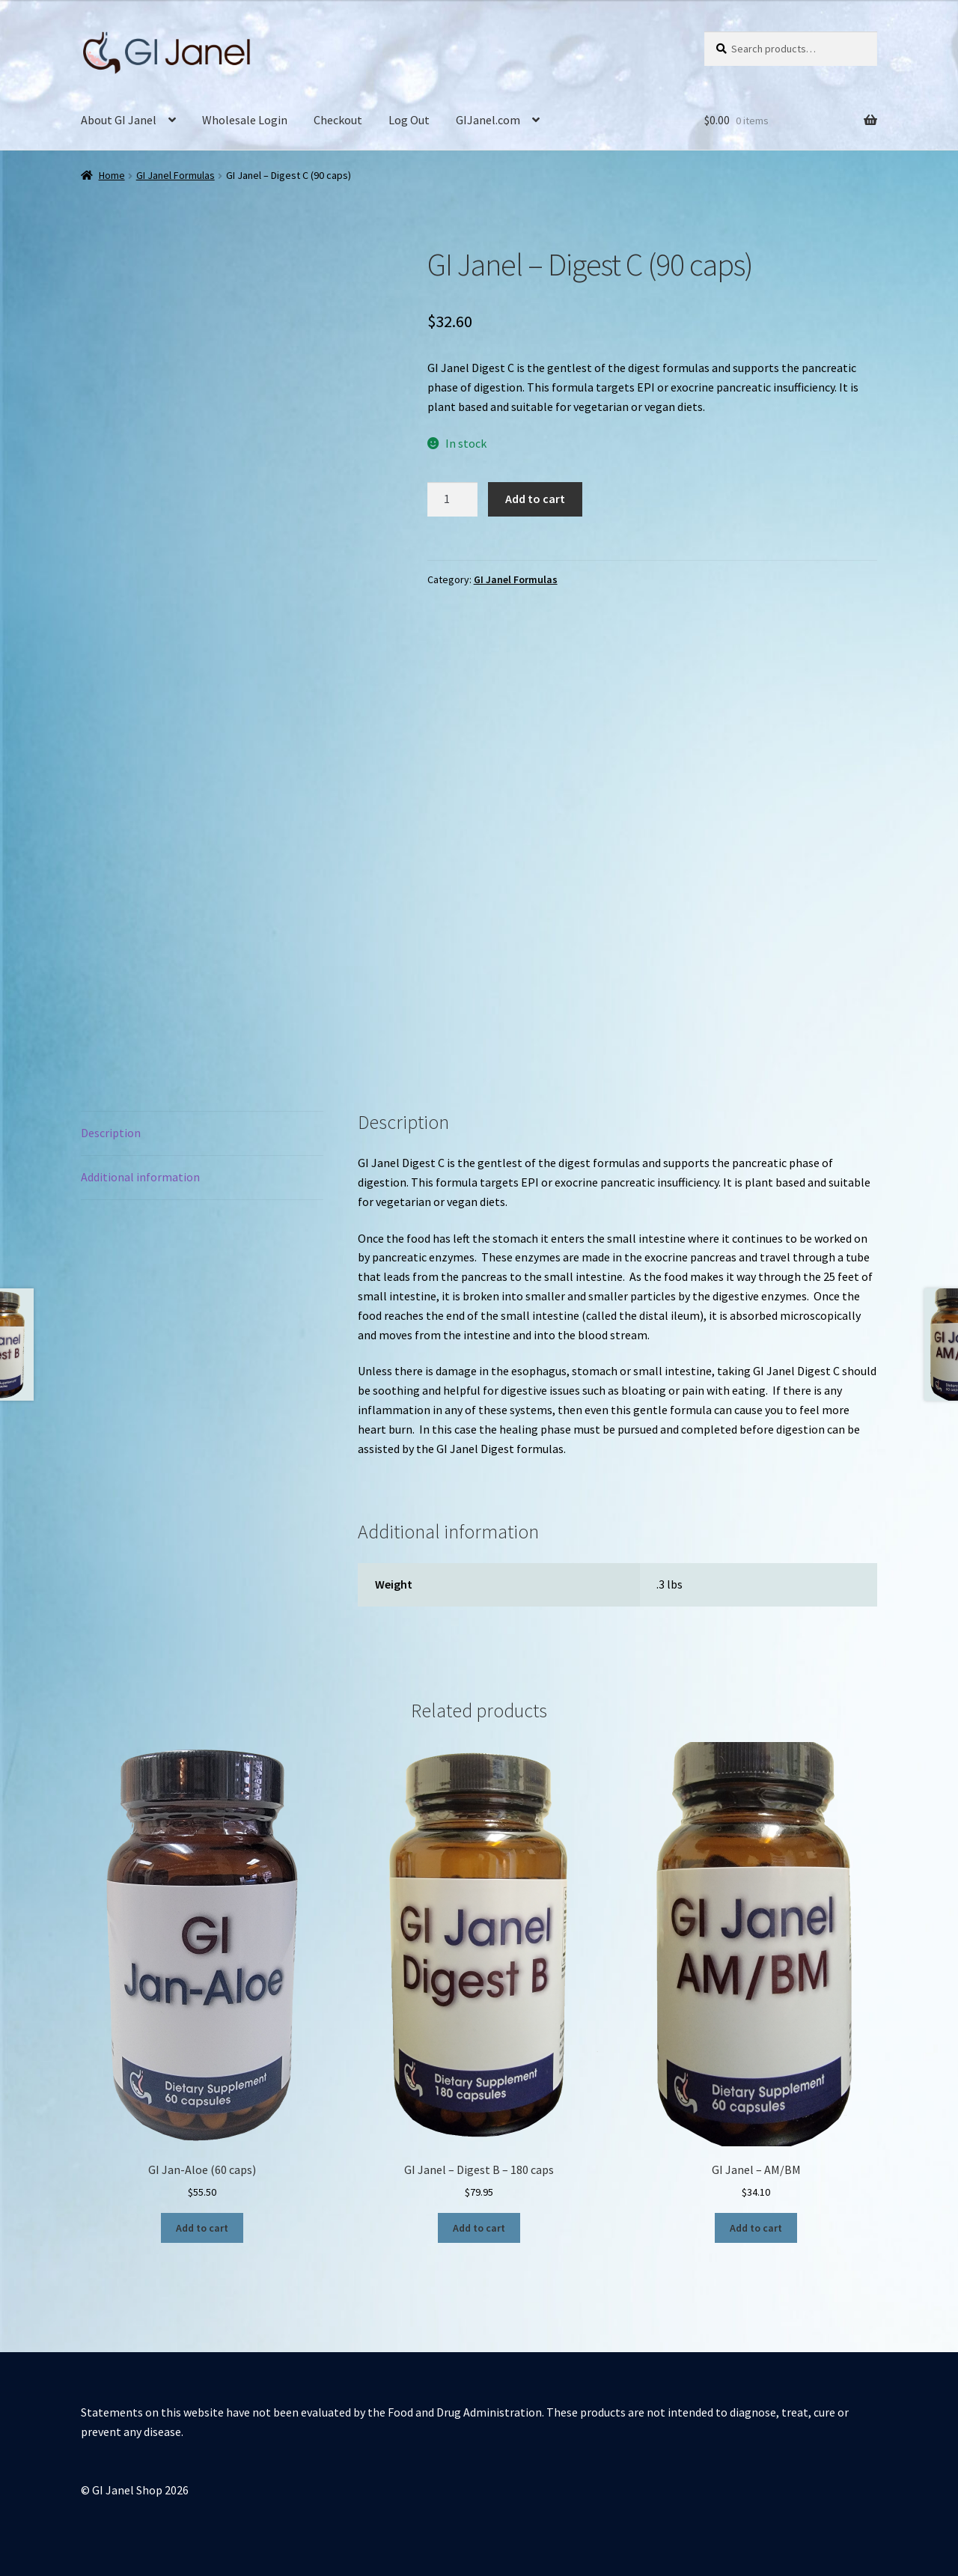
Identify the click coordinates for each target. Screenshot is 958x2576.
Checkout (338, 119)
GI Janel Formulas (175, 175)
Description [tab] (111, 1132)
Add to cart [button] (202, 2228)
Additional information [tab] (140, 1176)
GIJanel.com (488, 119)
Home (112, 175)
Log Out (409, 119)
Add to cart (535, 498)
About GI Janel (118, 119)
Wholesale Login (244, 119)
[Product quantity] (452, 499)
